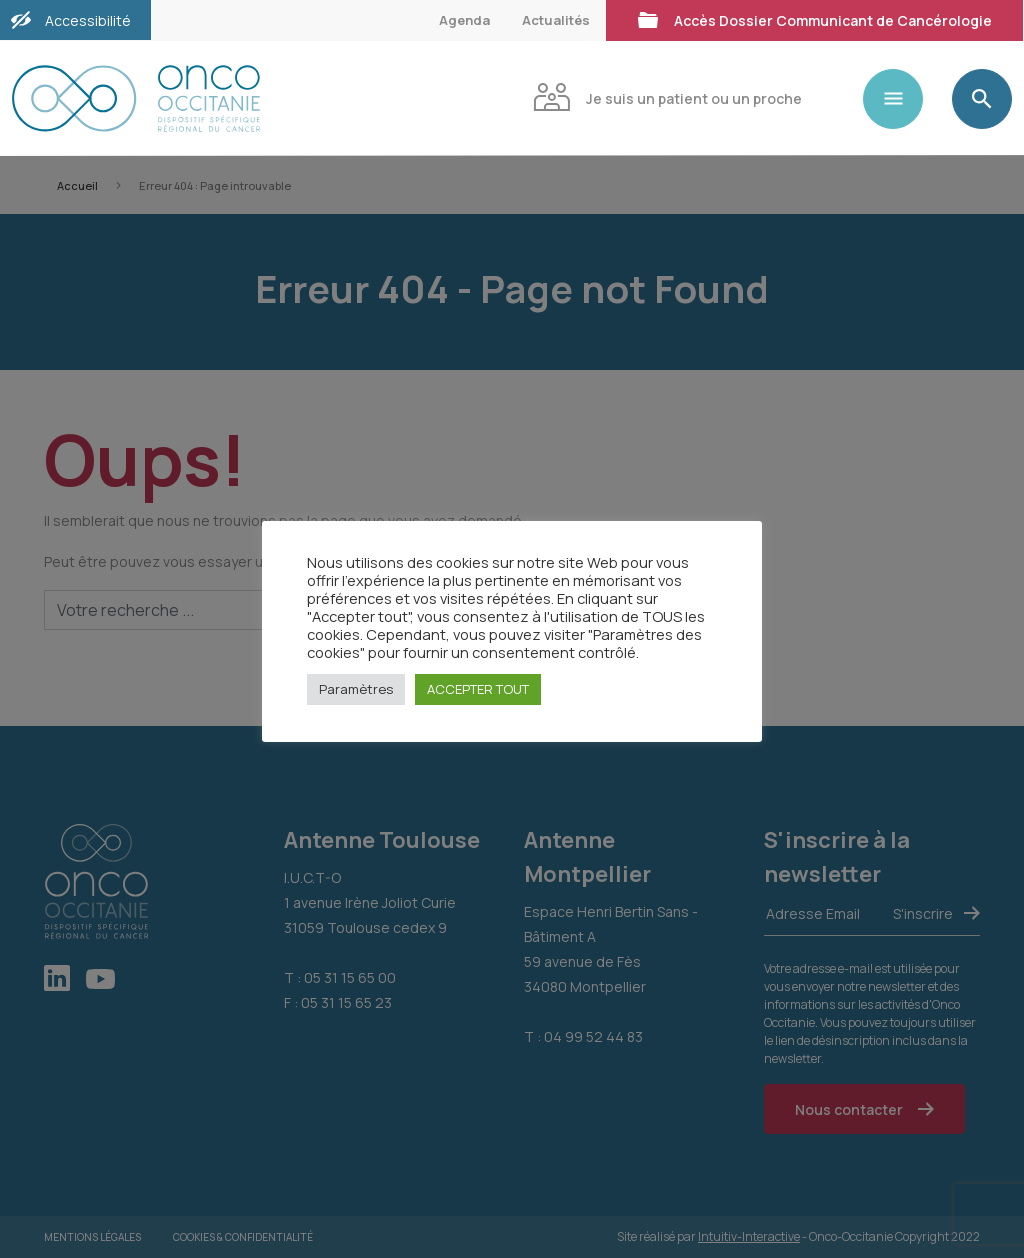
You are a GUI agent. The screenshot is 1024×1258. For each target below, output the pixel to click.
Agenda (464, 20)
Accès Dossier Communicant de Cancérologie (814, 18)
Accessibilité (88, 20)
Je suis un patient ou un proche (667, 96)
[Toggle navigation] (901, 99)
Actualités (556, 20)
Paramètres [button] (356, 689)
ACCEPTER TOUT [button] (478, 689)
